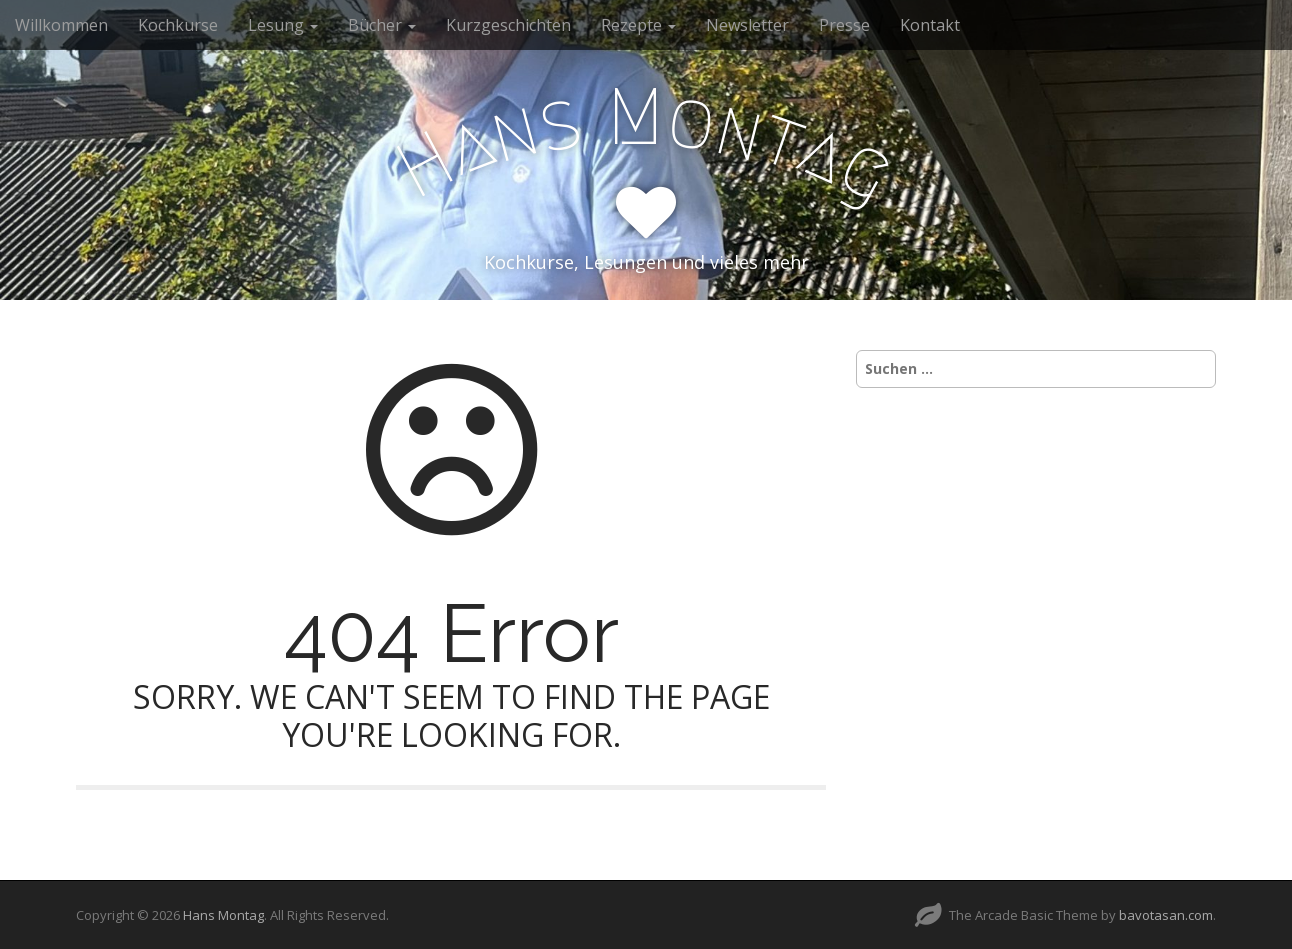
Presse (844, 25)
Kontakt (930, 25)
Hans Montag (223, 915)
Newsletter (747, 25)
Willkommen (61, 25)
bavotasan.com (1166, 915)
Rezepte (638, 25)
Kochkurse (178, 25)
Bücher (382, 25)
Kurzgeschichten (508, 25)
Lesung (283, 25)
